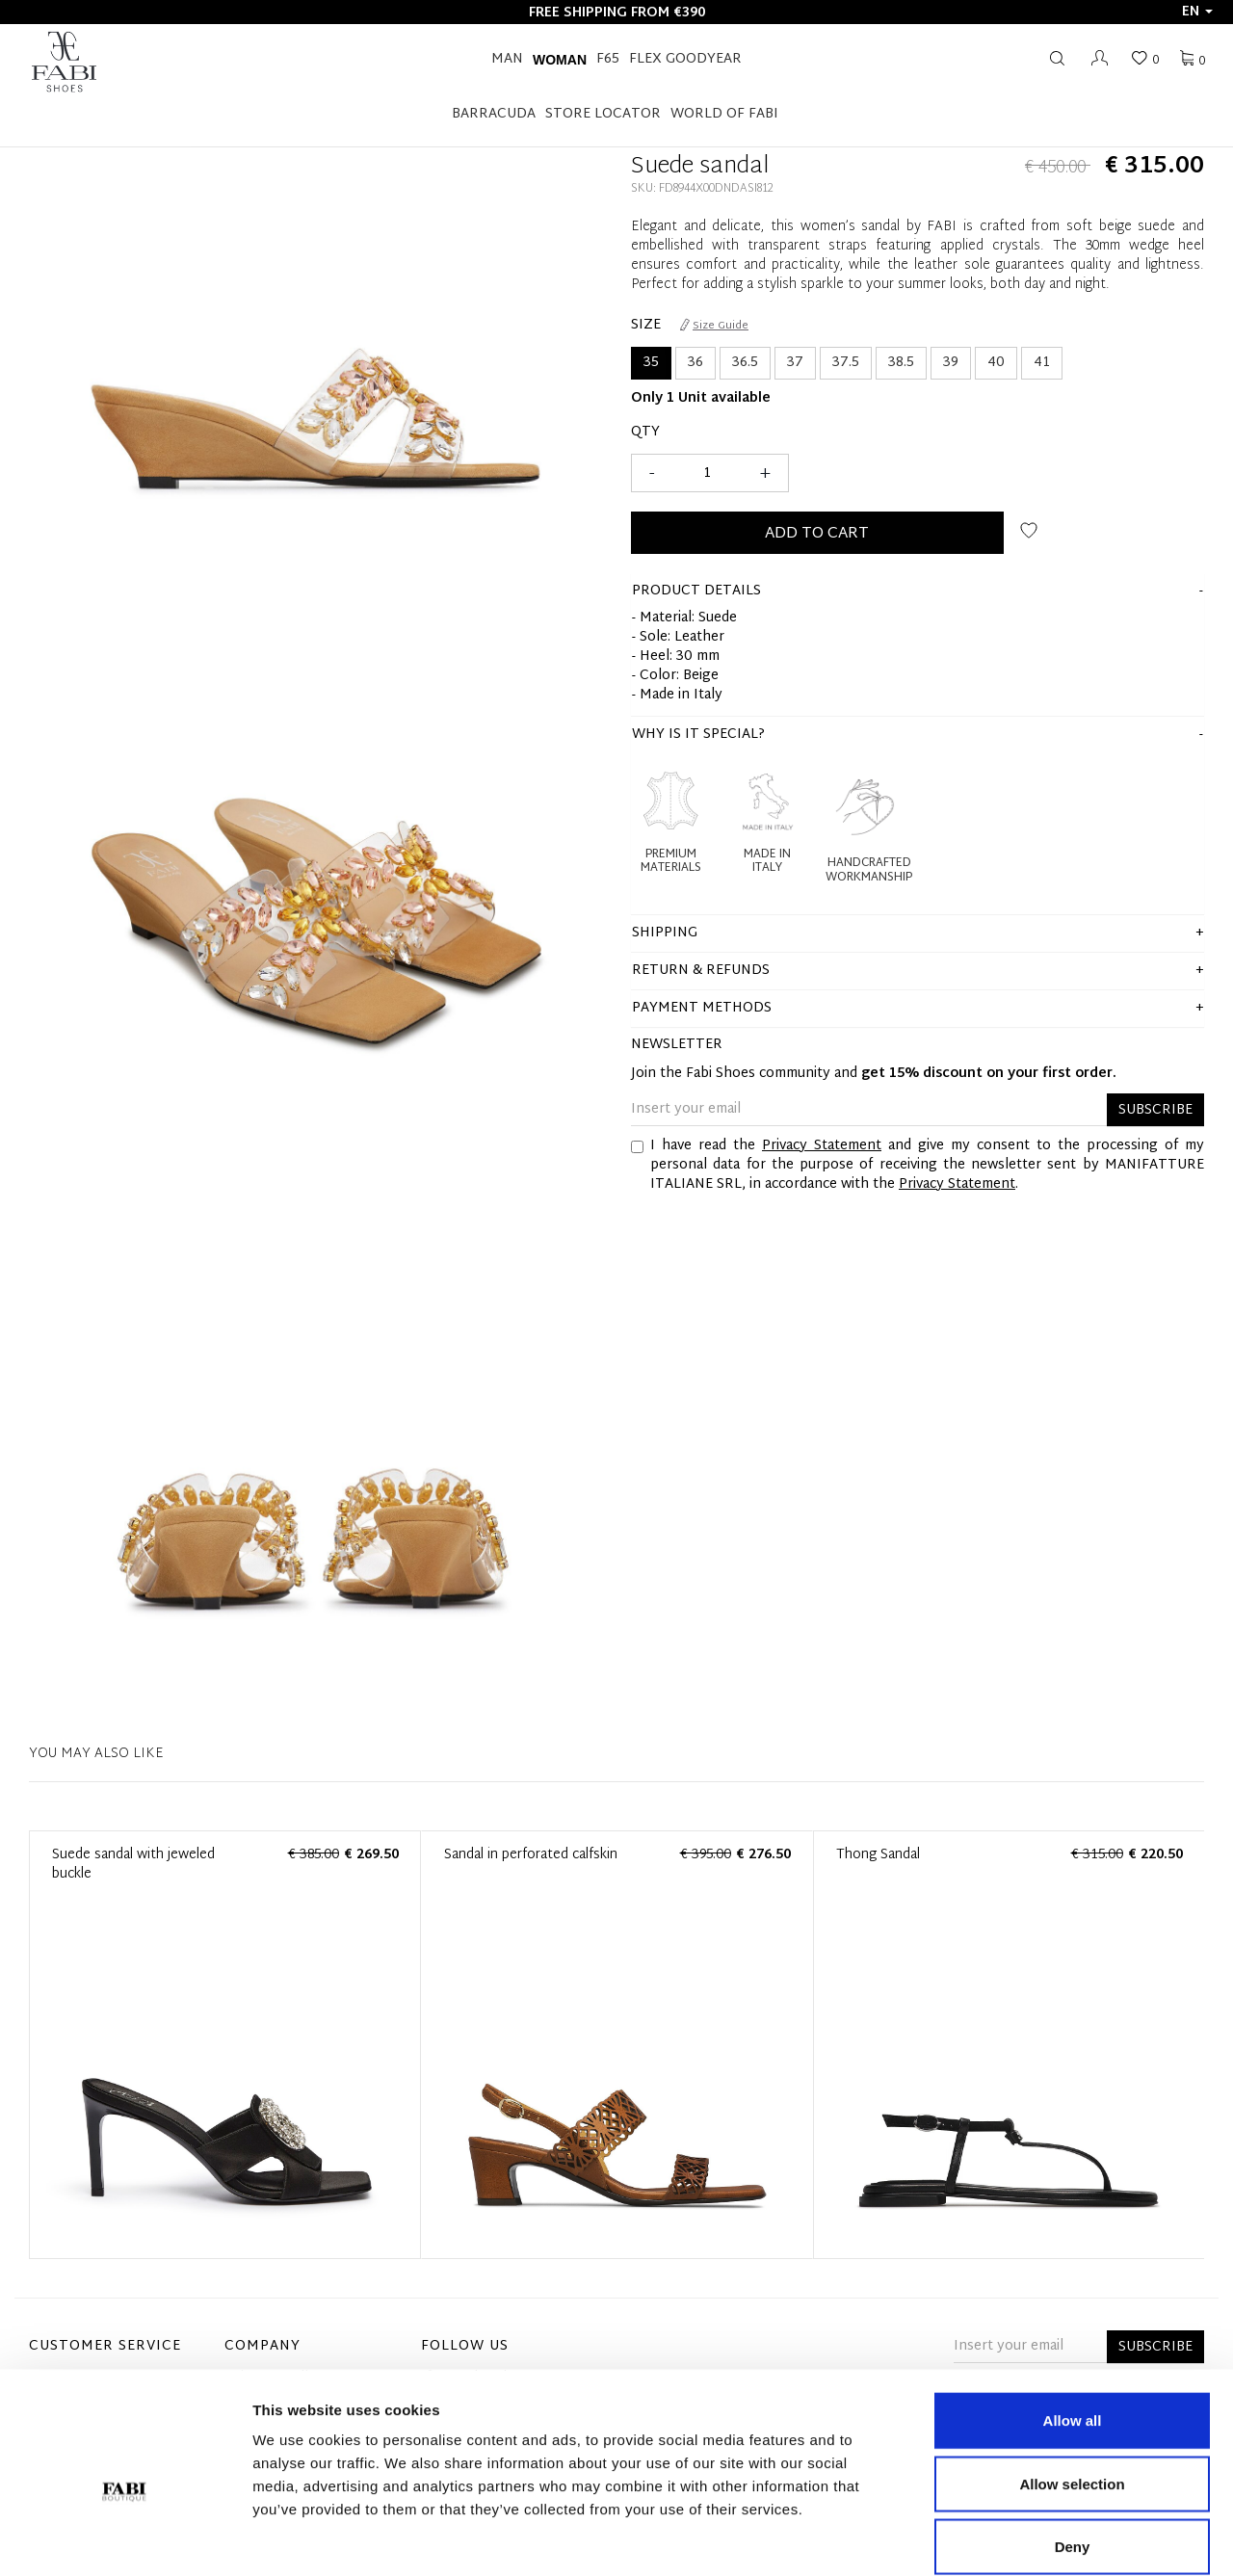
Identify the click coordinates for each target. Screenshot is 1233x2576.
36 (695, 363)
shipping (664, 933)
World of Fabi (724, 114)
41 (1042, 363)
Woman (560, 59)
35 (651, 363)
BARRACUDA (494, 114)
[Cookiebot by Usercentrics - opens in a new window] (124, 2538)
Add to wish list (1028, 530)
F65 (607, 59)
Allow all (1072, 2323)
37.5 (845, 363)
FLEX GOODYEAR (685, 59)
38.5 (901, 363)
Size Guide (714, 325)
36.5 (745, 363)
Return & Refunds (701, 971)
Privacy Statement (821, 1146)
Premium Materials (671, 862)
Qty (645, 432)
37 (795, 363)
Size (646, 325)
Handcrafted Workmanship (869, 870)
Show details (1011, 2538)
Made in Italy (767, 862)
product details (696, 591)
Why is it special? (698, 735)
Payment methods (702, 1008)
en (1197, 12)
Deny (1072, 2449)
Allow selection (1071, 2387)
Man (507, 59)
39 (950, 363)
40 (996, 363)
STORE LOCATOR (603, 114)
